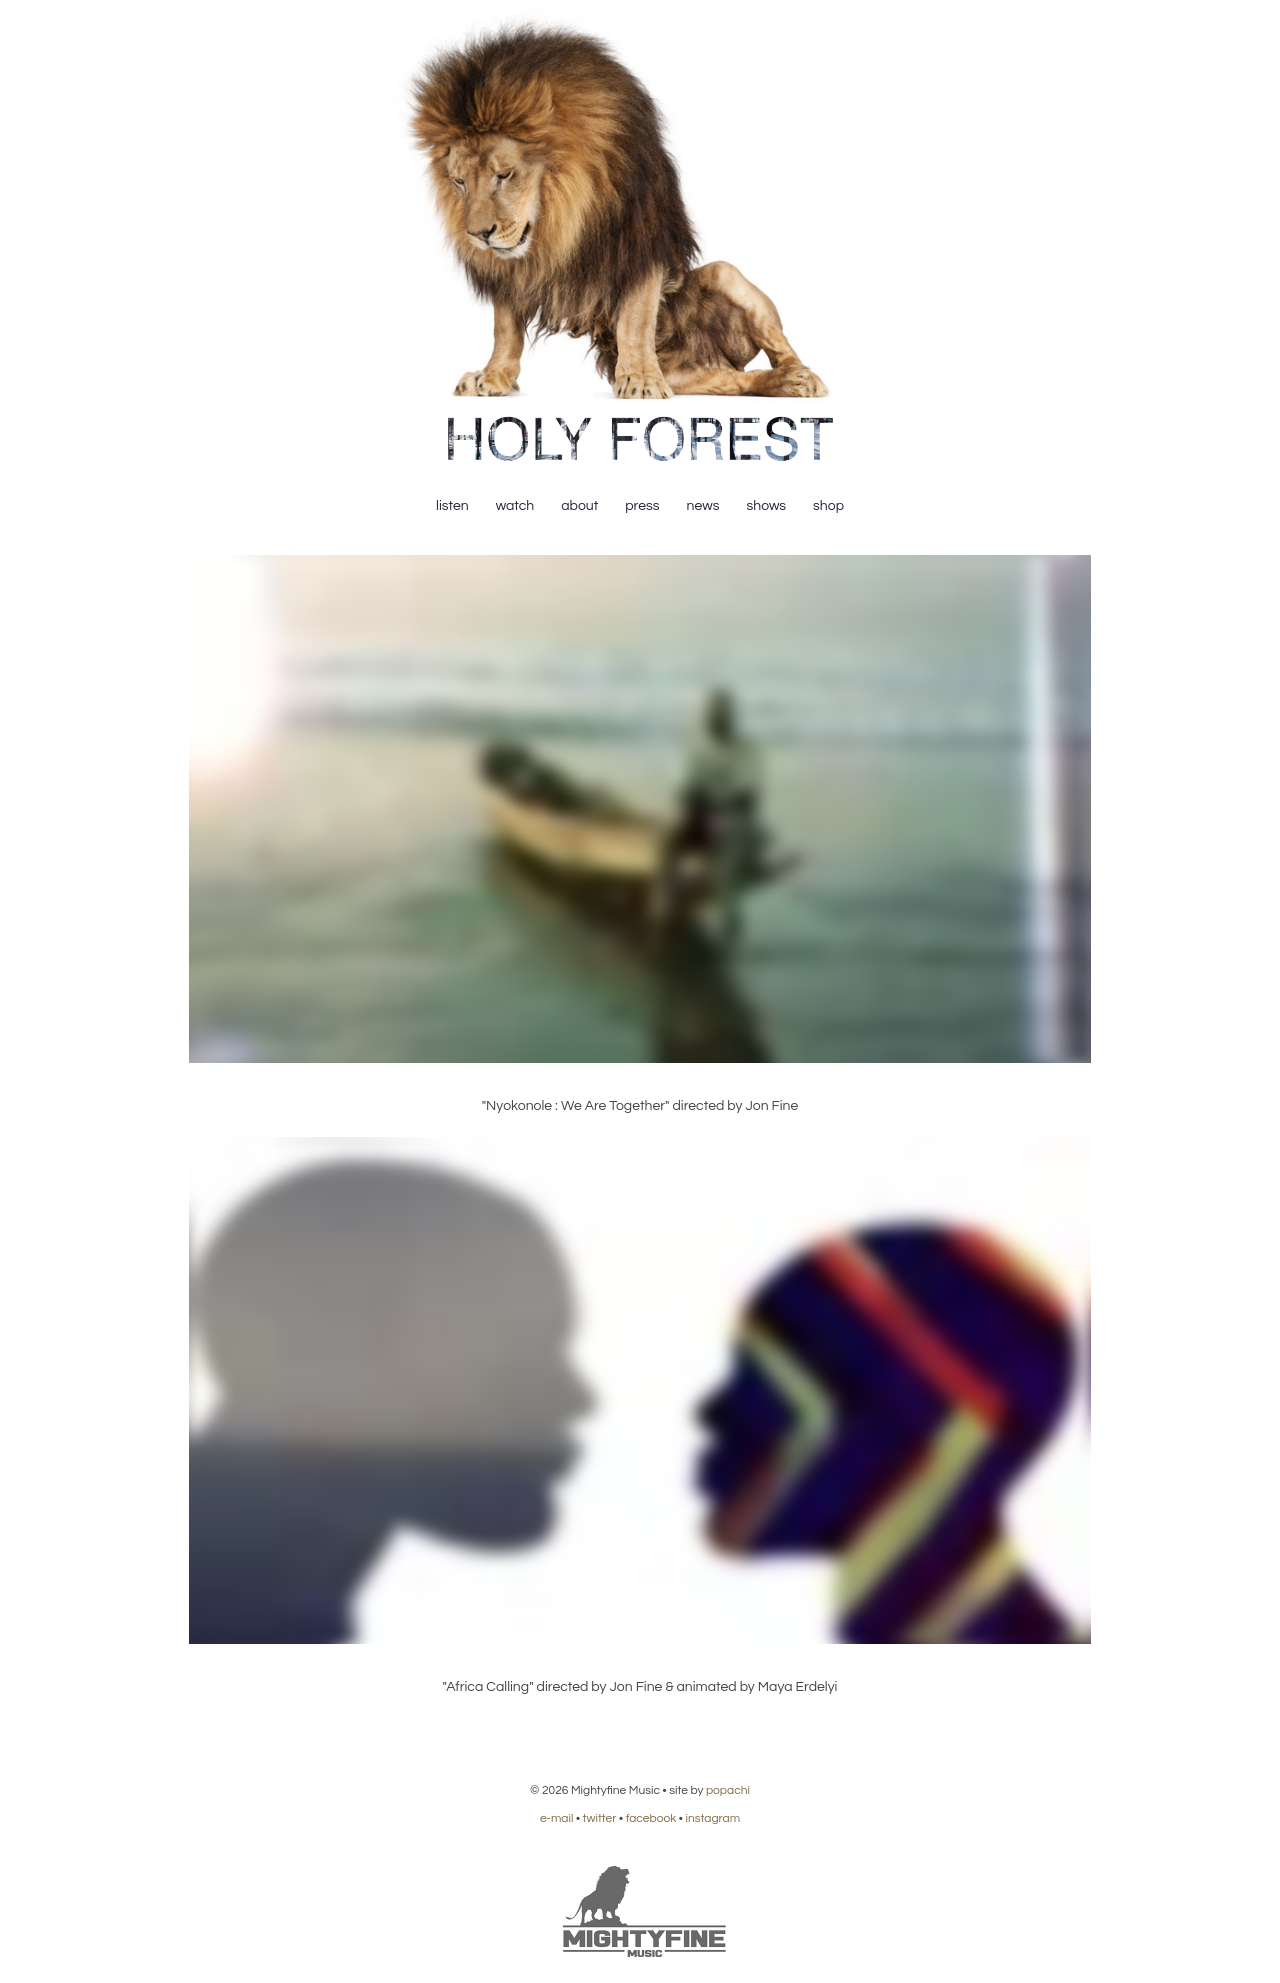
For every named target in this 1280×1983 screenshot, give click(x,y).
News (703, 506)
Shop (828, 506)
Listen (452, 506)
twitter (600, 1818)
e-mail (556, 1818)
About (579, 506)
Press (642, 506)
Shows (766, 506)
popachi (728, 1790)
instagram (712, 1818)
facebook (651, 1818)
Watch (515, 506)
